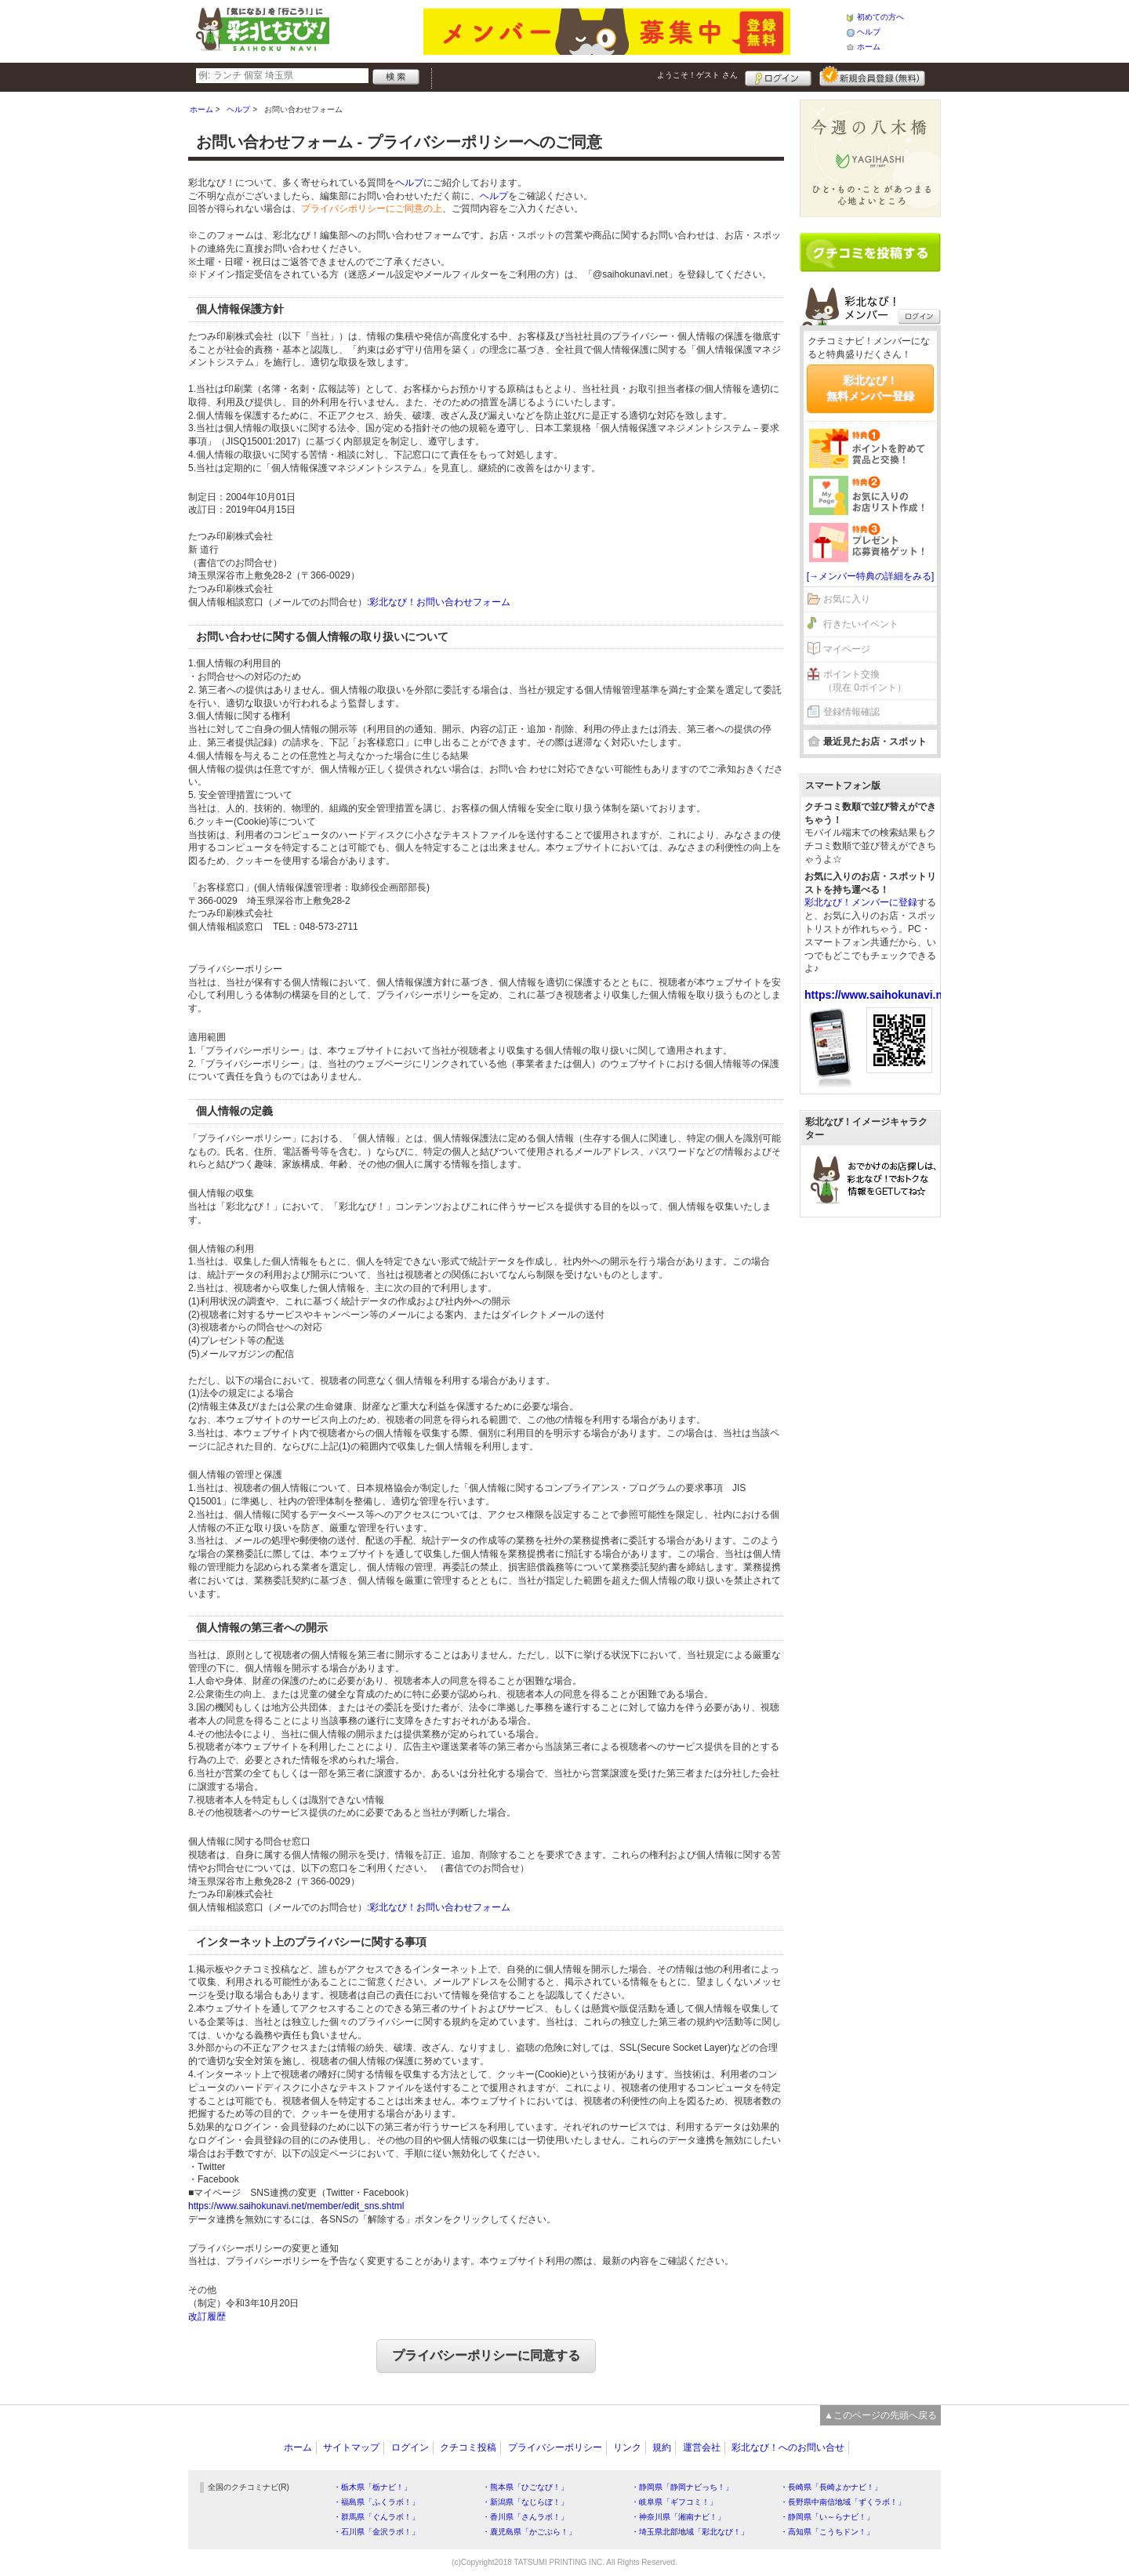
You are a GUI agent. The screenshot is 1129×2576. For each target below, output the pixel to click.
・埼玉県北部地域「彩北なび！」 (690, 2531)
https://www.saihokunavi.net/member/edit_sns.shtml (296, 2205)
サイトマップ (351, 2447)
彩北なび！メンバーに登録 (860, 902)
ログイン (778, 76)
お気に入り (846, 598)
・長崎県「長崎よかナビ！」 (831, 2487)
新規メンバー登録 (872, 76)
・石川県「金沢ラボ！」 (376, 2531)
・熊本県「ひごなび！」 (525, 2487)
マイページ (846, 649)
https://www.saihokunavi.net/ (879, 995)
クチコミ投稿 (468, 2447)
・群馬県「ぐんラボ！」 (376, 2517)
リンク (627, 2447)
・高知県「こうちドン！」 (827, 2531)
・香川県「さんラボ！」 (525, 2517)
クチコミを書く (870, 252)
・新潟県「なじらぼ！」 (525, 2502)
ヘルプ (868, 31)
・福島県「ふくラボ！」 (376, 2502)
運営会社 (702, 2447)
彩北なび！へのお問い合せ (787, 2447)
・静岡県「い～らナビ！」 (827, 2517)
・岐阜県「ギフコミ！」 (674, 2502)
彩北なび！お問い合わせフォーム (439, 602)
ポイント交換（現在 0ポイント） (864, 681)
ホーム (868, 46)
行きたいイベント (860, 624)
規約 (661, 2447)
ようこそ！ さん (697, 75)
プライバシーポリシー (555, 2447)
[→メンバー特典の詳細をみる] (871, 576)
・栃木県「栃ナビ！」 (372, 2487)
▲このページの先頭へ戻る (880, 2415)
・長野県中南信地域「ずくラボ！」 (843, 2502)
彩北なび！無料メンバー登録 (870, 388)
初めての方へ (880, 17)
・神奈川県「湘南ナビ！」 (678, 2517)
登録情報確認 (851, 711)
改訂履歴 (207, 2316)
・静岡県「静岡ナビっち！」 (682, 2487)
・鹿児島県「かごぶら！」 (529, 2531)
